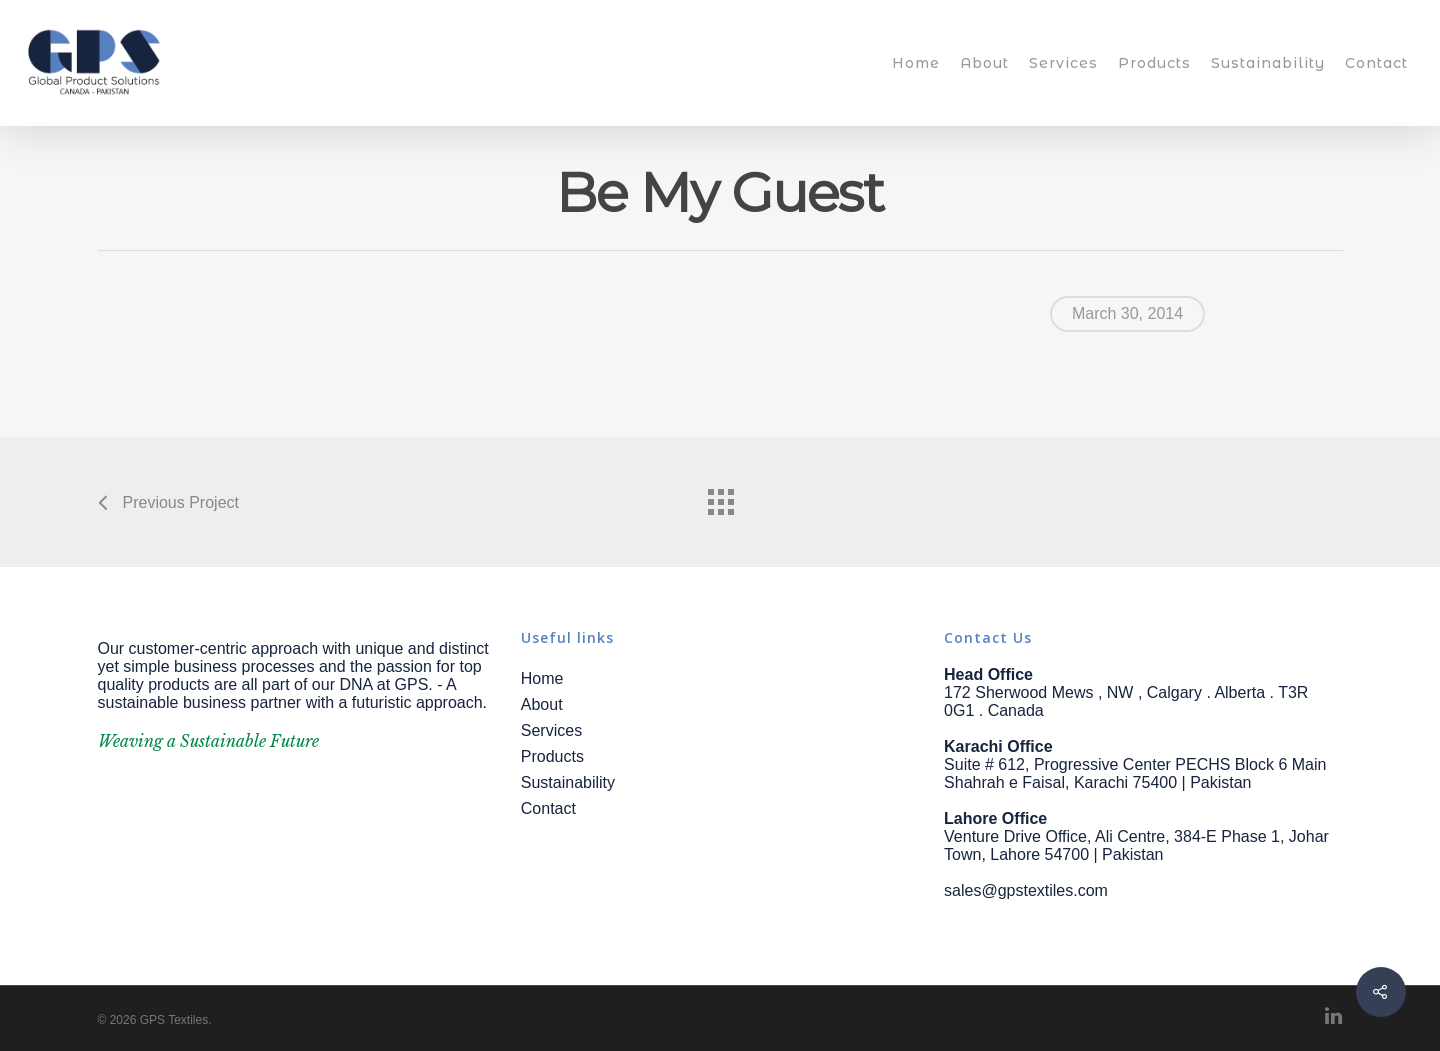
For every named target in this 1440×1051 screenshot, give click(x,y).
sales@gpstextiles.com (1026, 890)
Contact (1376, 63)
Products (1154, 63)
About (984, 63)
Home (916, 63)
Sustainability (1268, 63)
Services (1063, 63)
